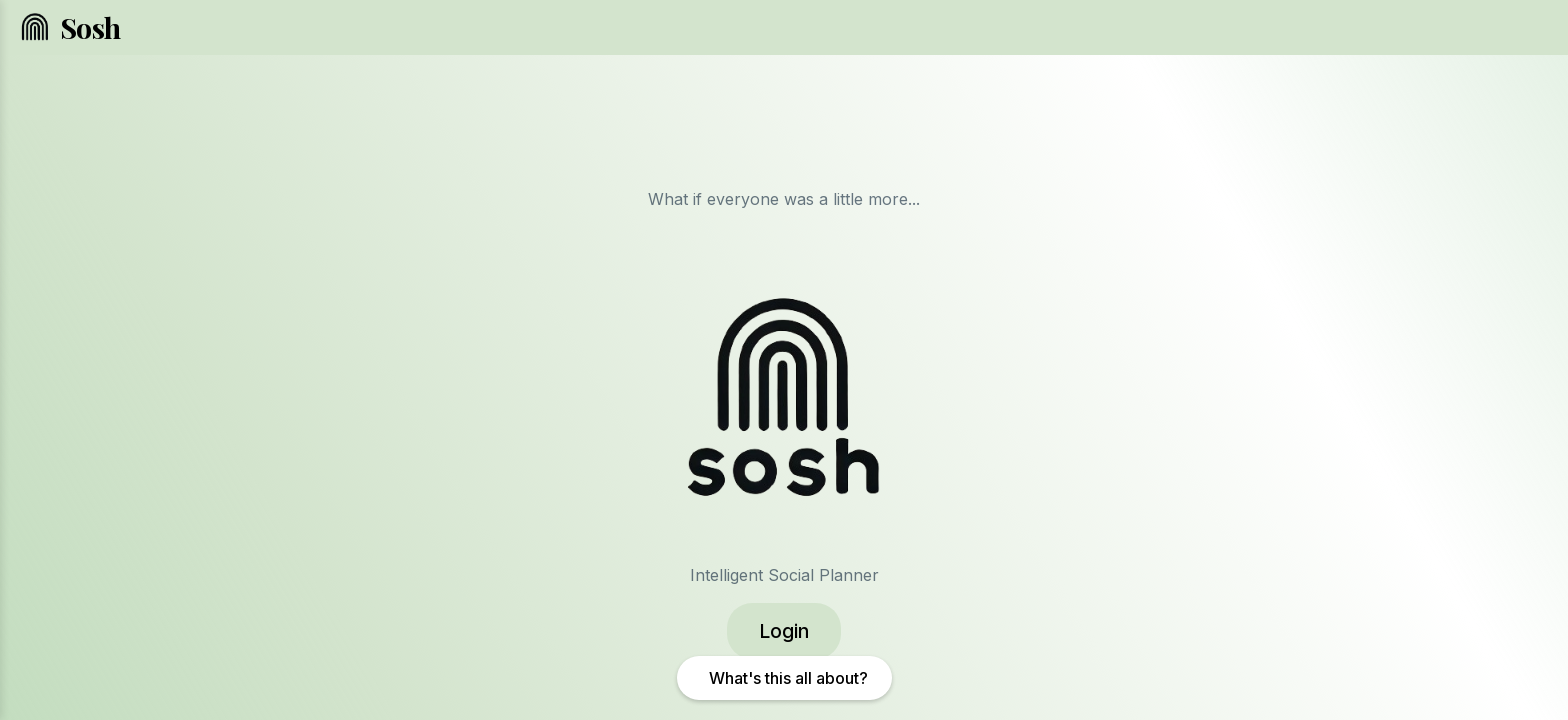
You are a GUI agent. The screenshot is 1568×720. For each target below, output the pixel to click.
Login (784, 631)
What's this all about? (788, 678)
